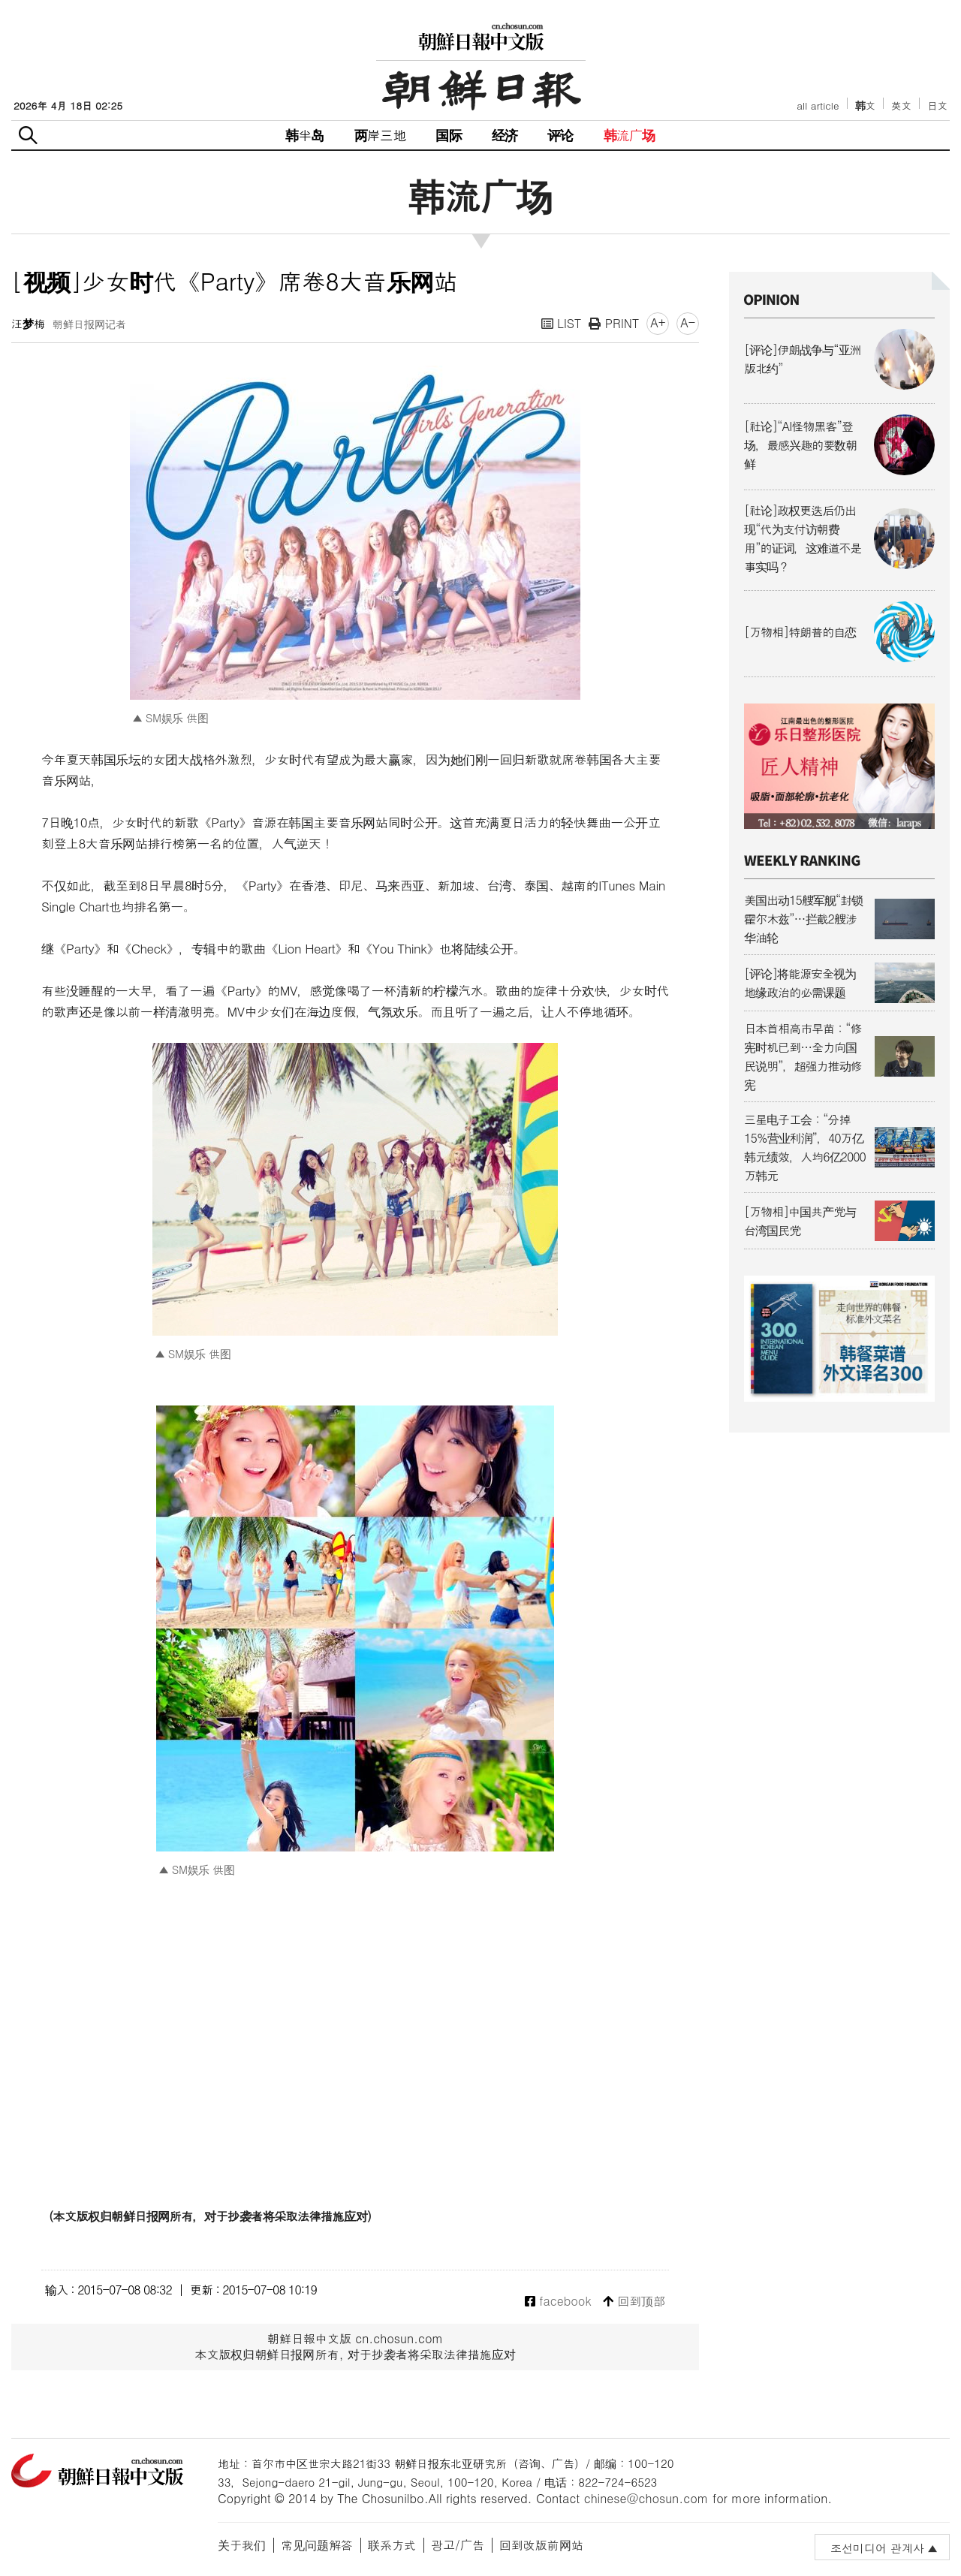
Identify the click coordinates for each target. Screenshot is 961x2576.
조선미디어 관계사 (877, 2548)
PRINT (614, 323)
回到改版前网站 (541, 2544)
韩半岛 (304, 134)
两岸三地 (380, 134)
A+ (657, 322)
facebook (558, 2301)
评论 (560, 134)
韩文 (865, 105)
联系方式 (392, 2544)
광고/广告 (457, 2544)
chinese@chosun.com (646, 2498)
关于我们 (242, 2544)
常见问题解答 (317, 2544)
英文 (901, 105)
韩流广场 (629, 134)
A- (687, 322)
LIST (561, 323)
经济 (504, 134)
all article (818, 105)
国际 (448, 134)
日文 (937, 105)
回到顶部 (634, 2301)
